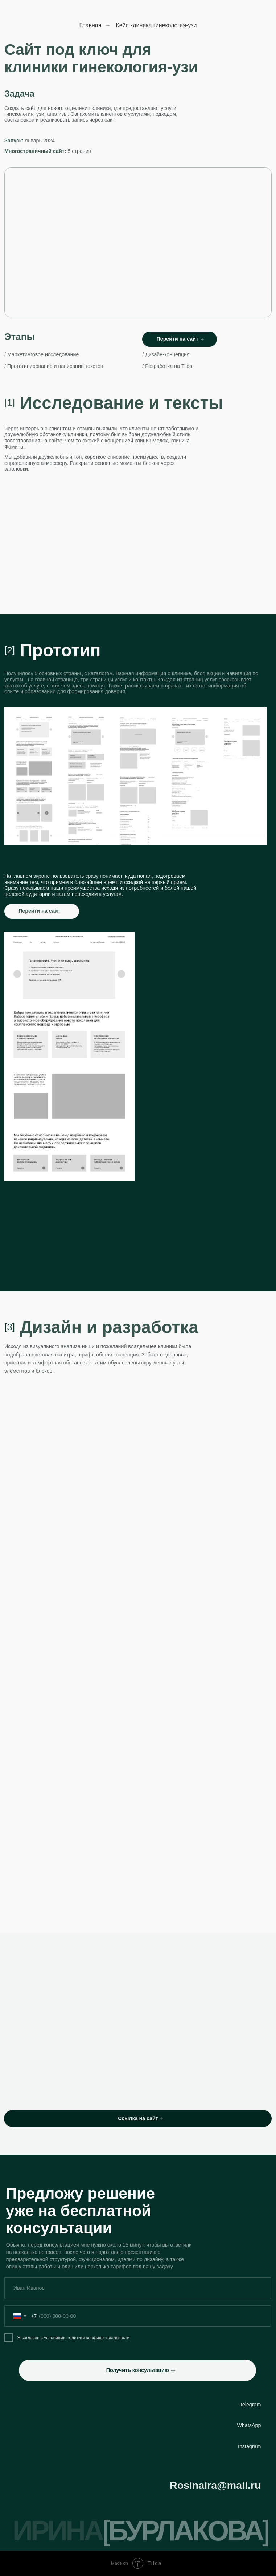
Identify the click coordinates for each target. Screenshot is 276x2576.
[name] (137, 2288)
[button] (173, 2371)
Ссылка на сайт (138, 2118)
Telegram (250, 2404)
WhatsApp (249, 2425)
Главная (90, 25)
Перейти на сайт (178, 339)
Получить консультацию (137, 2370)
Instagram (249, 2446)
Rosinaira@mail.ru (215, 2485)
